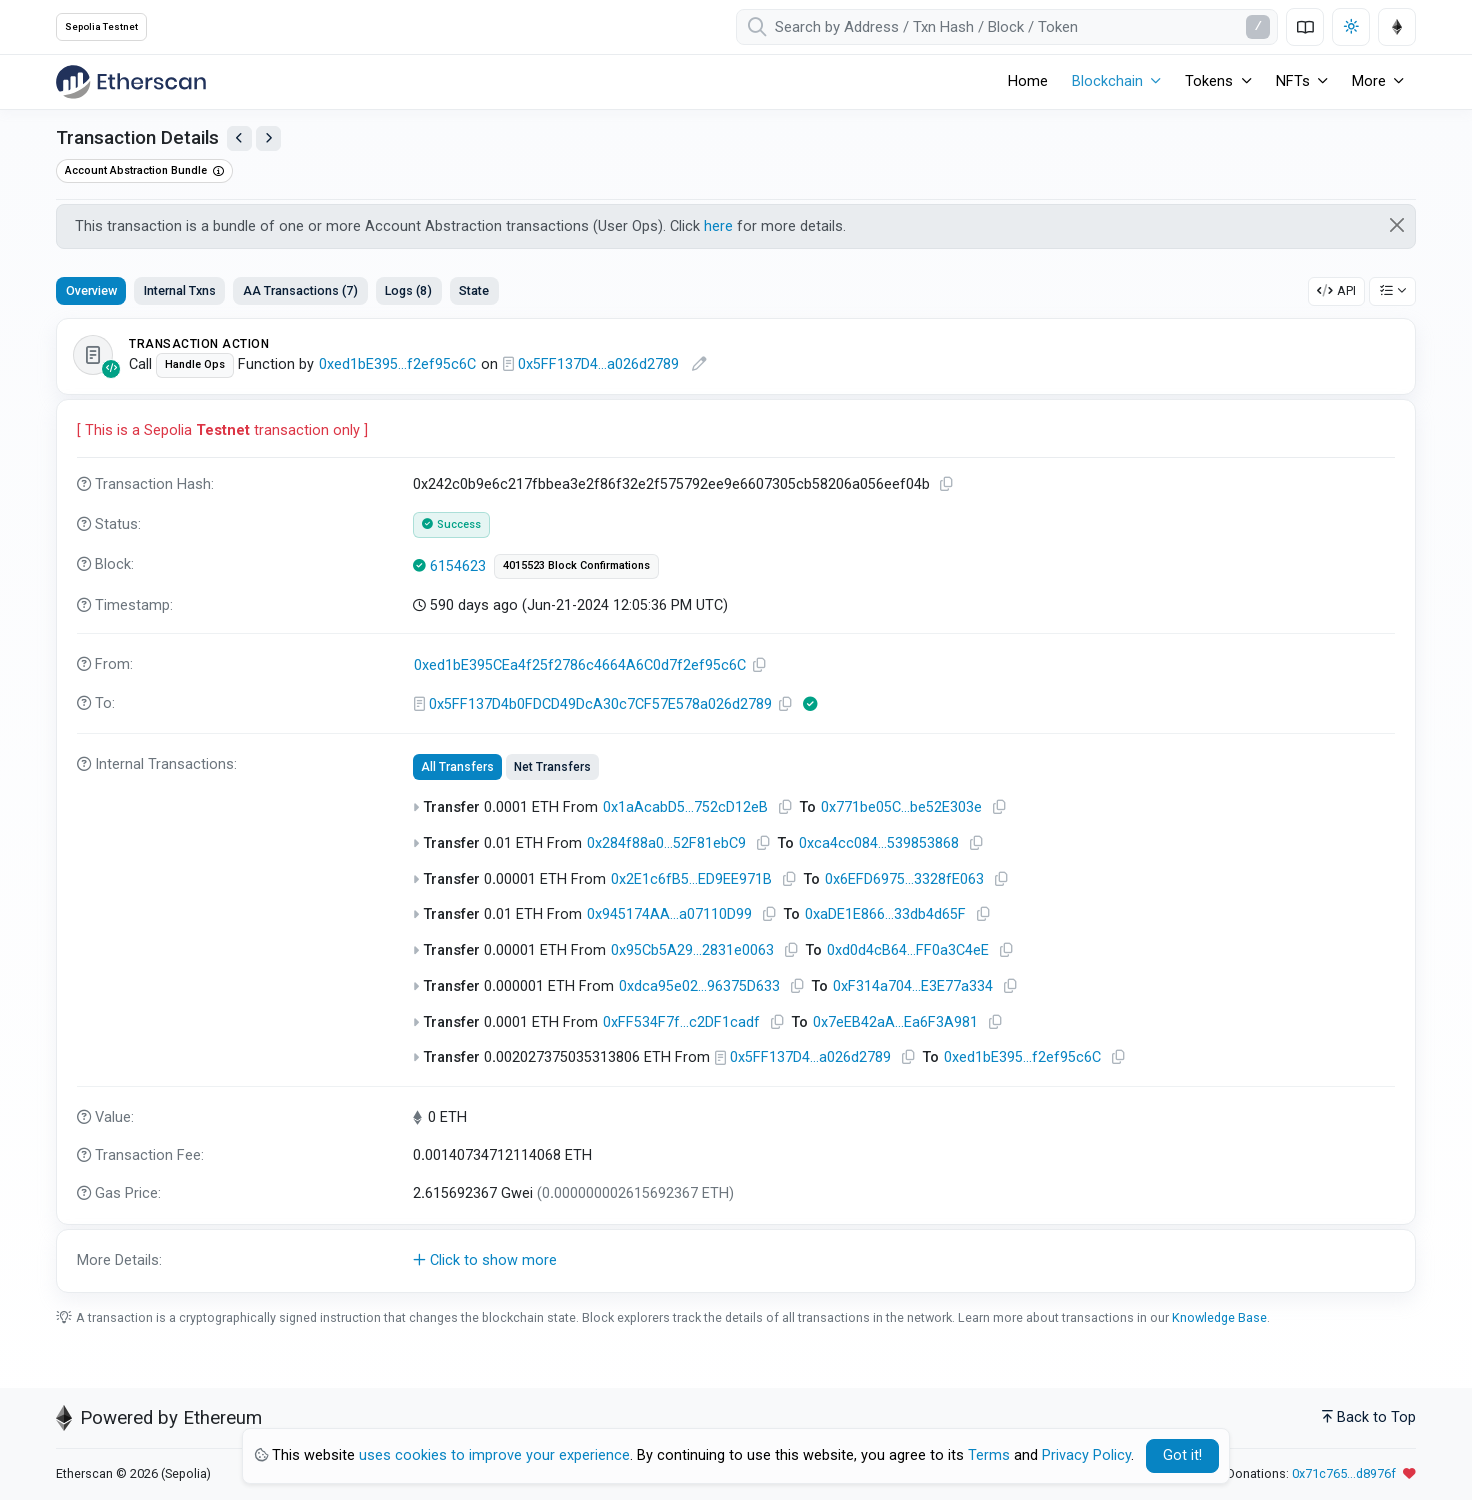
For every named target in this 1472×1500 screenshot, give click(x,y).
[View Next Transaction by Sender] (268, 138)
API (1336, 290)
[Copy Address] (760, 665)
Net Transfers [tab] (552, 767)
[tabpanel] (736, 805)
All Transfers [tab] (457, 767)
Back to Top (1369, 1417)
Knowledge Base (1219, 1317)
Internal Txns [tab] (180, 290)
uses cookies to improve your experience (494, 1455)
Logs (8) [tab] (408, 290)
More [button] (1369, 81)
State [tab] (474, 290)
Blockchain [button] (1107, 81)
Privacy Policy (1086, 1455)
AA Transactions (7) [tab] (300, 290)
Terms (989, 1455)
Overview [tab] (91, 290)
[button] (736, 1261)
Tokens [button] (1209, 81)
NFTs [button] (1293, 81)
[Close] (1397, 225)
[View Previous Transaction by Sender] (239, 138)
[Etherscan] (131, 82)
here (718, 226)
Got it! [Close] (1182, 1455)
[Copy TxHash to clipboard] (947, 484)
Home (1028, 81)
